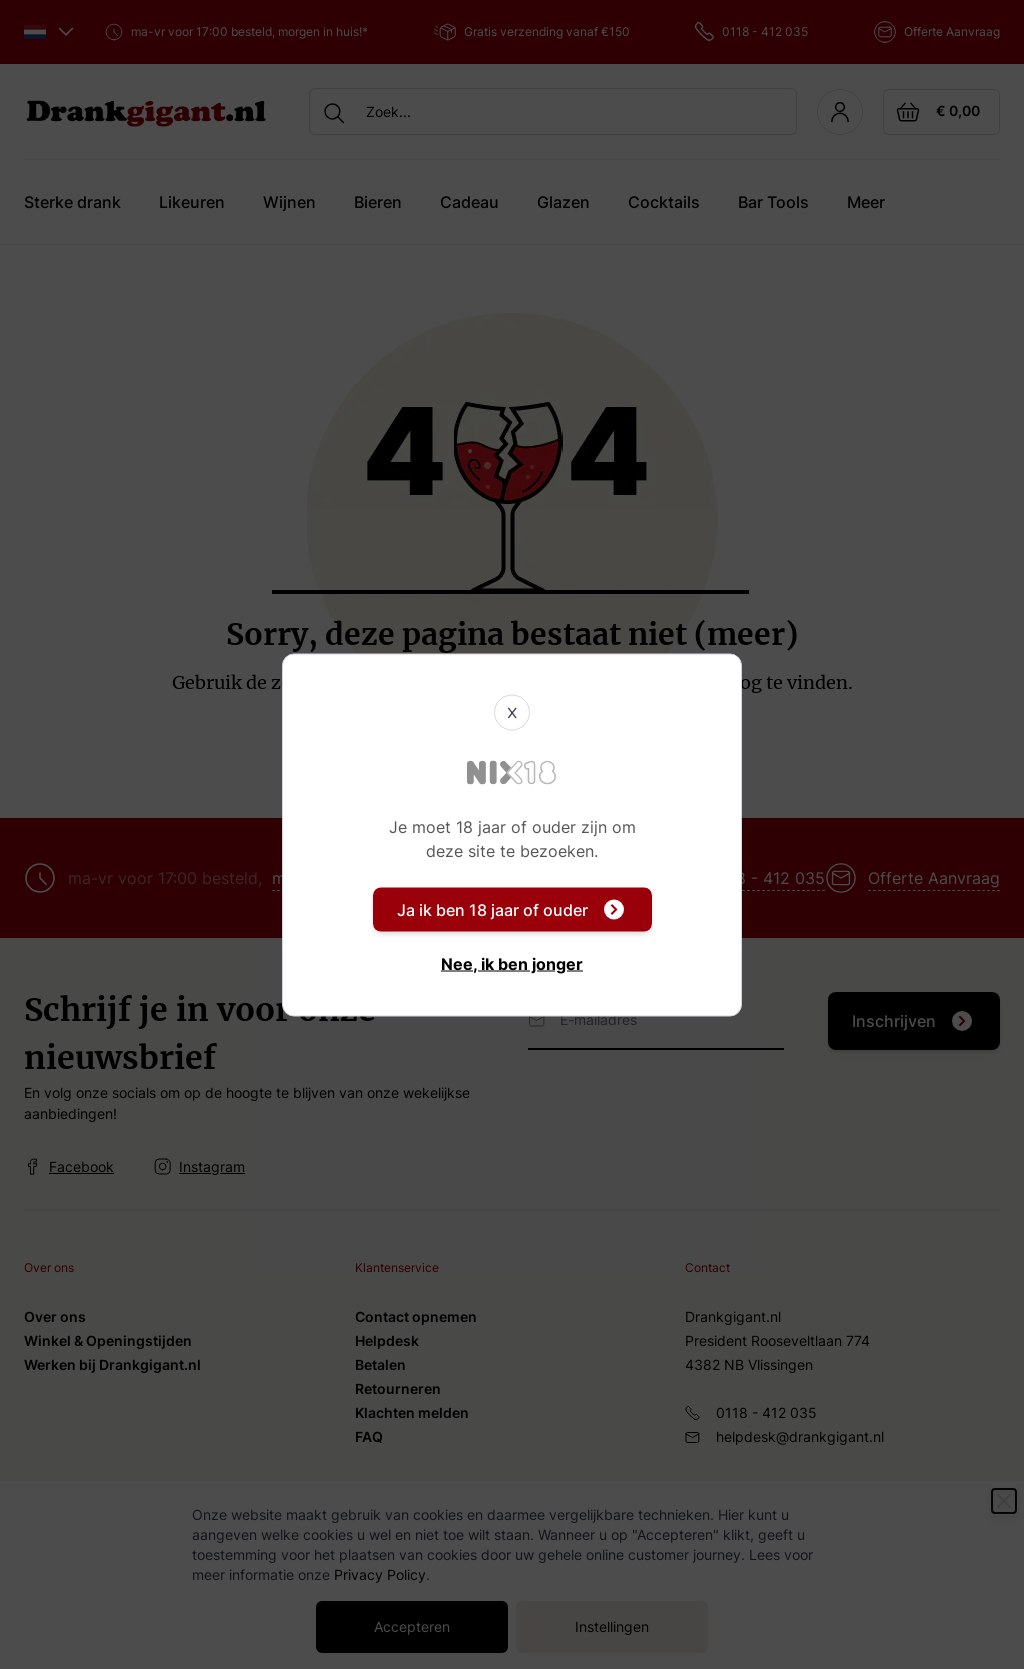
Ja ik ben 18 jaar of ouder (510, 909)
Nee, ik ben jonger (512, 963)
